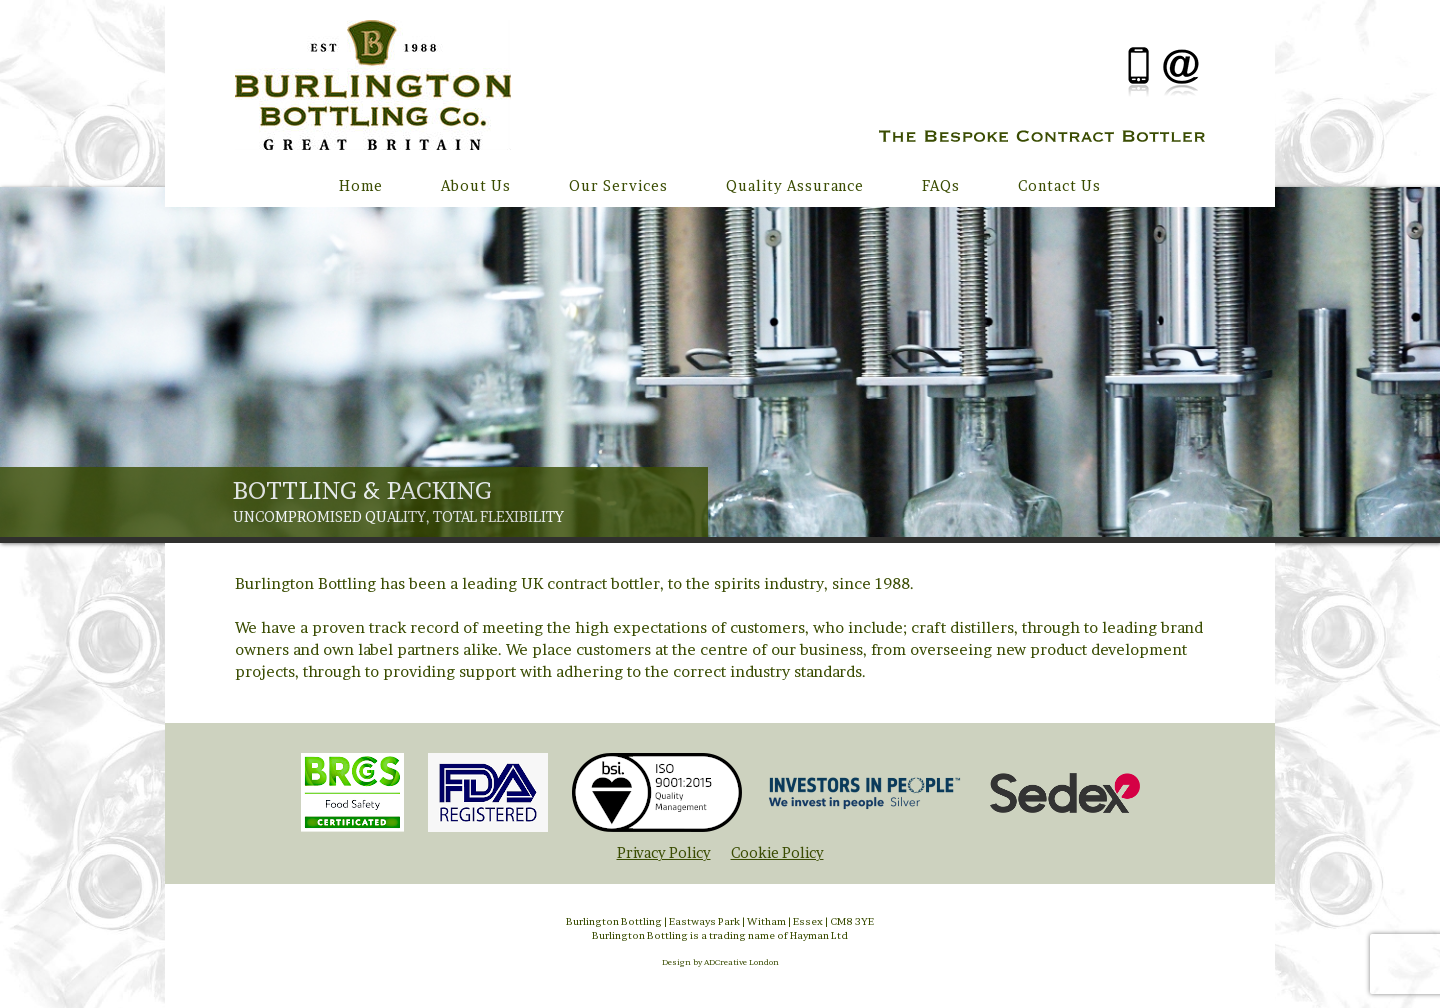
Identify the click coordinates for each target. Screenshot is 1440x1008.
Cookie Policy (777, 852)
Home (361, 185)
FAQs (941, 185)
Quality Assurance (795, 185)
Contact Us (1059, 185)
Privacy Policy (664, 852)
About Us (476, 185)
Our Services (618, 185)
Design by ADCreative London (720, 962)
